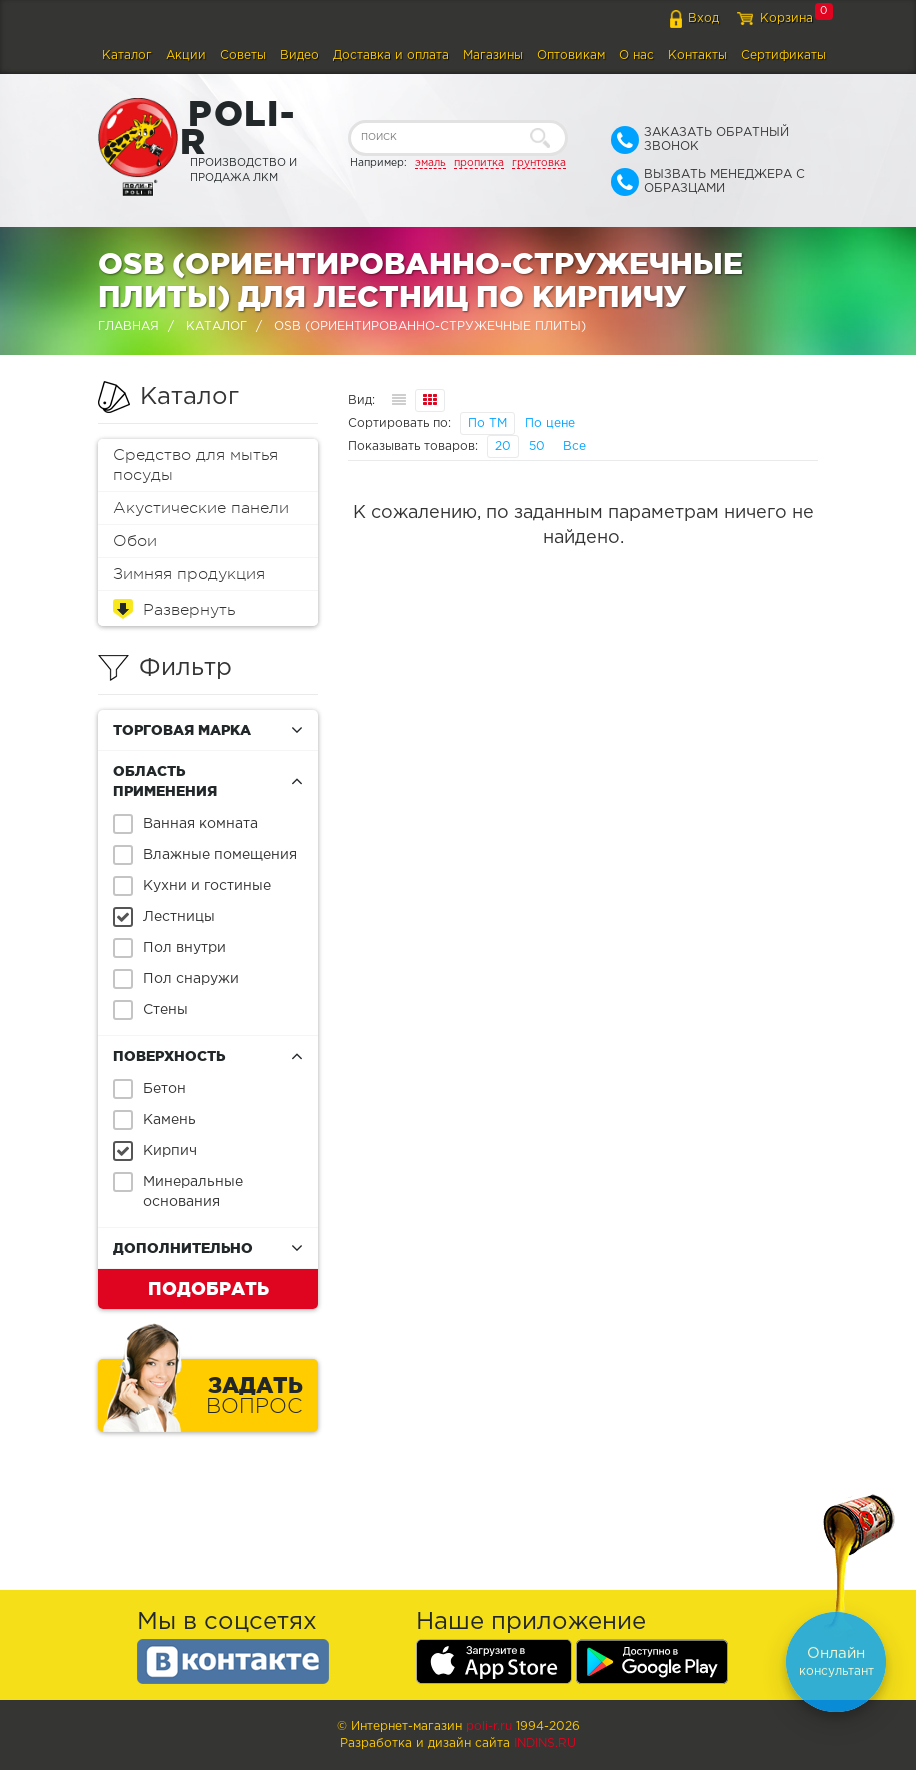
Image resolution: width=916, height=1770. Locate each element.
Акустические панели (201, 508)
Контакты (697, 55)
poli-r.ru (489, 1726)
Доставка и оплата (391, 55)
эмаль (430, 163)
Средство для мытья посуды (195, 465)
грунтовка (539, 163)
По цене (550, 423)
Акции (186, 55)
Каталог (127, 55)
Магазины (493, 55)
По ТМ (487, 423)
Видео (299, 55)
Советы (243, 55)
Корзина (786, 18)
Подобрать (208, 1288)
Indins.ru (545, 1743)
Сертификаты (783, 55)
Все (574, 446)
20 (503, 446)
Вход (703, 18)
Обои (135, 541)
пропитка (479, 163)
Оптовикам (571, 55)
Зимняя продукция (189, 574)
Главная (128, 326)
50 (537, 446)
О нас (636, 55)
